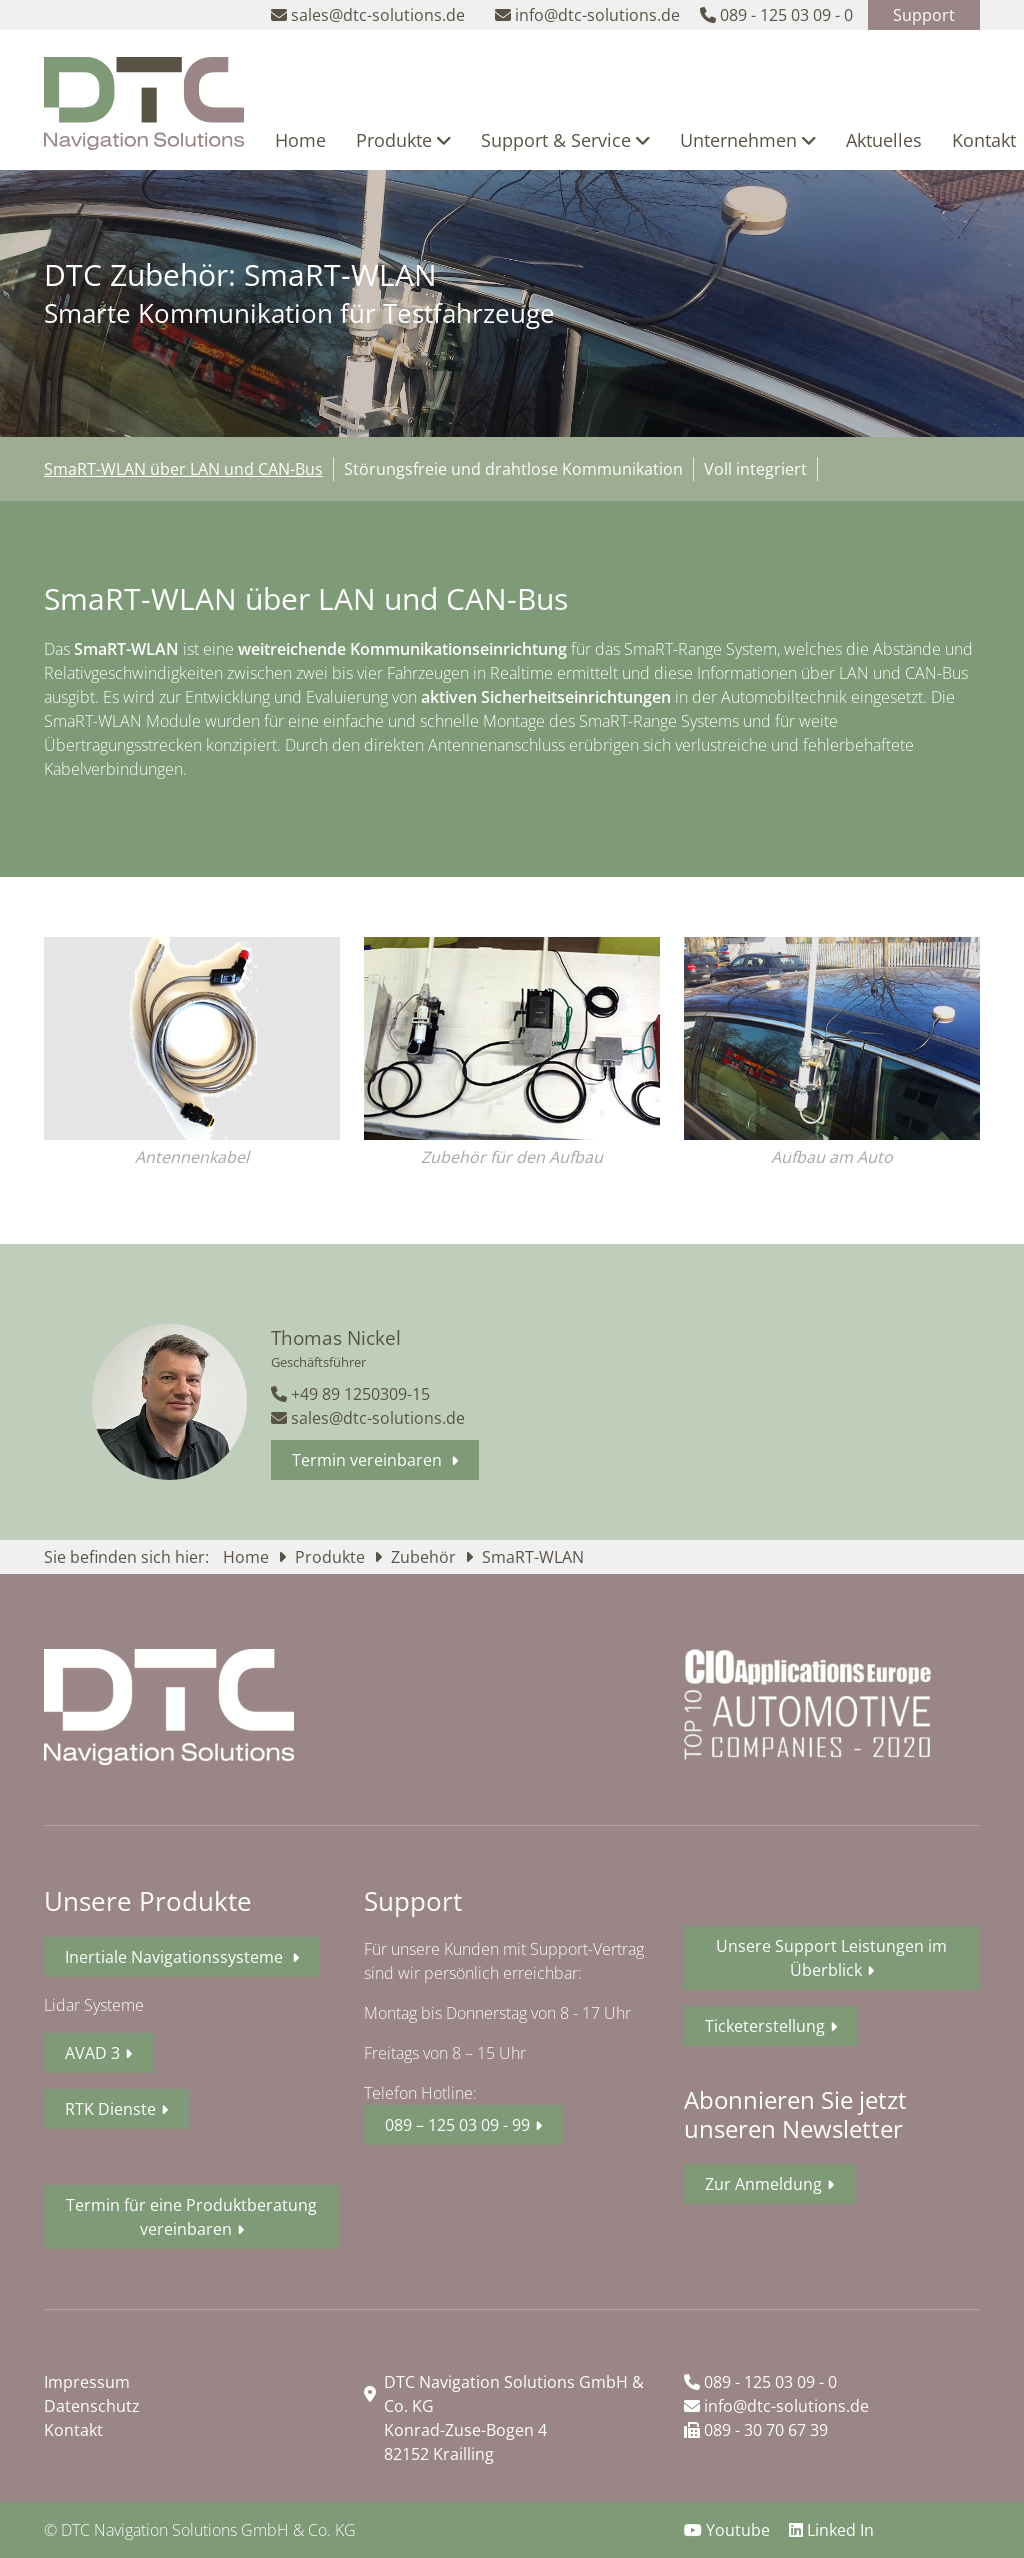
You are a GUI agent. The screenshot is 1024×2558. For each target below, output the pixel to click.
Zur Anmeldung (763, 2184)
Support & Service (565, 140)
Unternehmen (748, 140)
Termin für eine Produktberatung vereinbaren (191, 2217)
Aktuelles (884, 140)
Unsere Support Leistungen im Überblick (831, 1958)
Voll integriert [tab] (755, 469)
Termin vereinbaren (369, 1460)
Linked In (831, 2530)
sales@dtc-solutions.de (368, 1418)
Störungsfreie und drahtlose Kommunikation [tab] (513, 469)
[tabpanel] (512, 689)
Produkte (403, 140)
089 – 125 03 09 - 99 (457, 2125)
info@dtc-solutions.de (776, 2406)
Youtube (729, 2530)
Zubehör (425, 1557)
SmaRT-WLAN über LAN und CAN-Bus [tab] (183, 469)
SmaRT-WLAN (533, 1557)
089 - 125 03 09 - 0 (760, 2382)
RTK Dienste (110, 2109)
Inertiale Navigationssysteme (176, 1957)
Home (300, 140)
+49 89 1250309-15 (350, 1394)
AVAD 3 (92, 2053)
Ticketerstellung (765, 2026)
